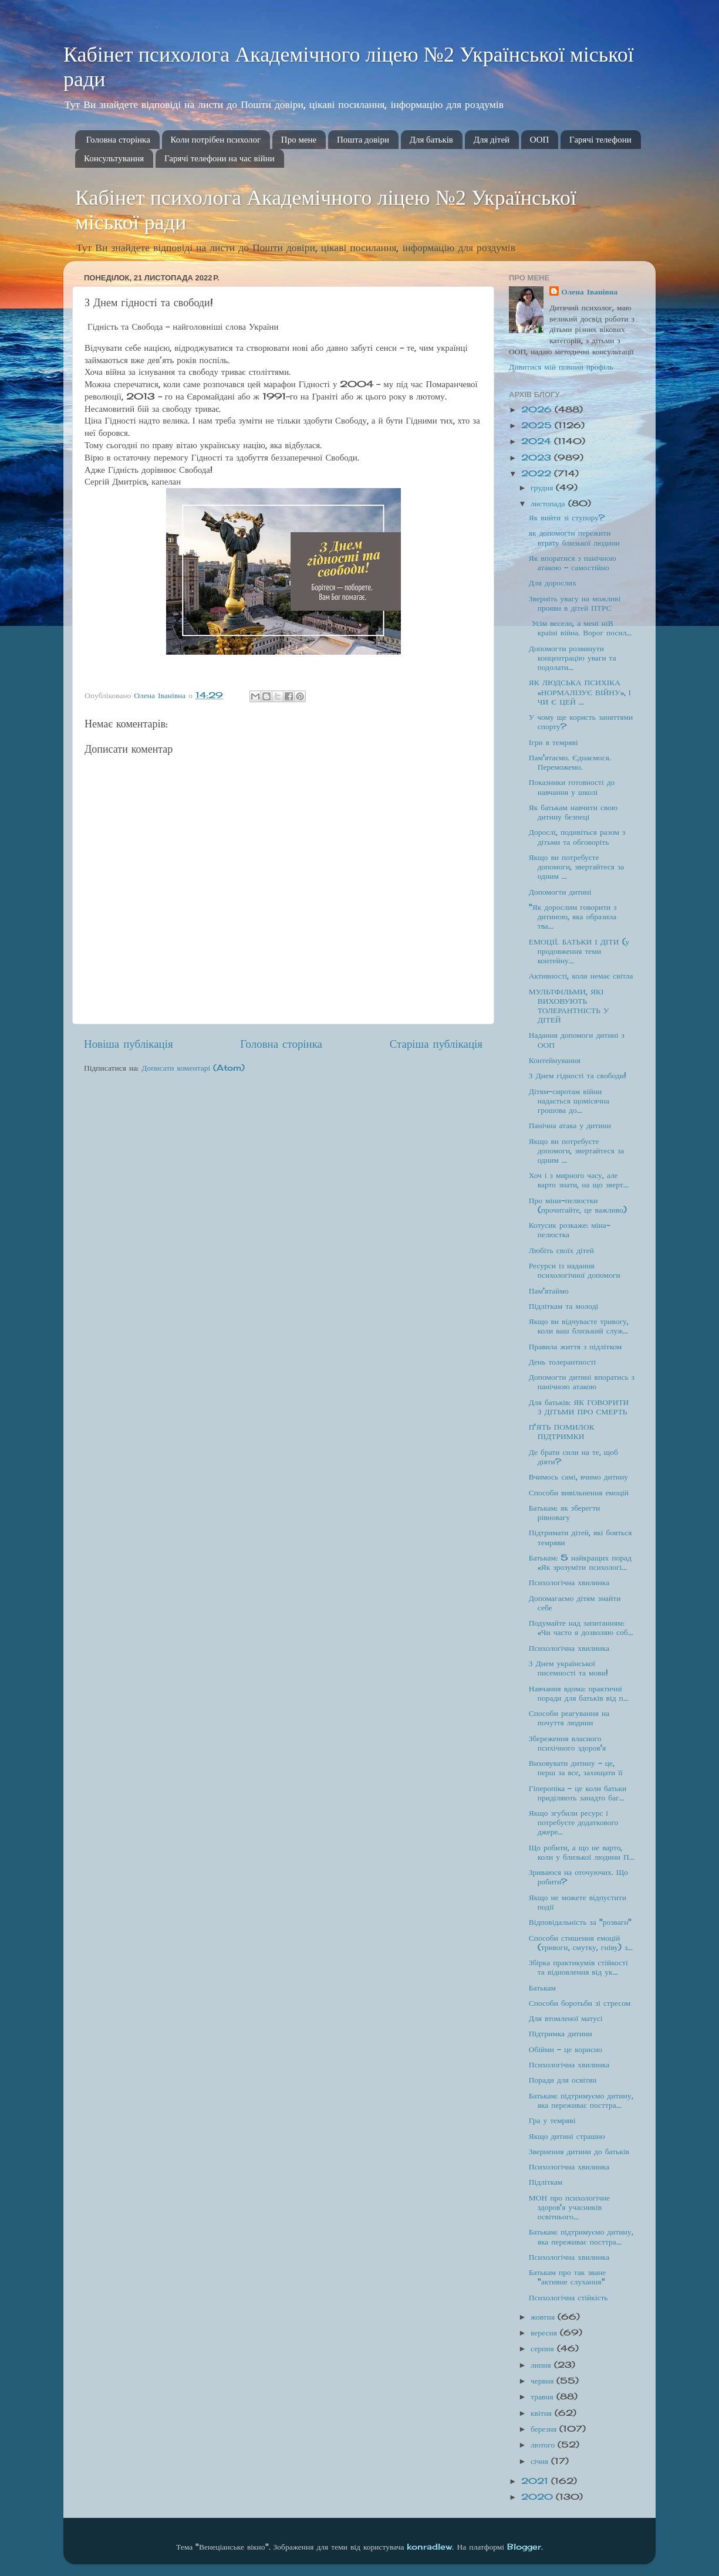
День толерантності (562, 1361)
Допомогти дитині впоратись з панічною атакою (581, 1381)
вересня (545, 2332)
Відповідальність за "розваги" (580, 1922)
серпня (544, 2348)
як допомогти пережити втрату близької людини (574, 537)
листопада (549, 503)
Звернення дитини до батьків (579, 2151)
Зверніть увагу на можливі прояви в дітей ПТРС (575, 603)
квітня (543, 2413)
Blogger (524, 2546)
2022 (537, 473)
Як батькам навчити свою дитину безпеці (573, 812)
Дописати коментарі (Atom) (193, 1067)
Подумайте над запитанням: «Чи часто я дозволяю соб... (581, 1627)
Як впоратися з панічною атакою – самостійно (572, 562)
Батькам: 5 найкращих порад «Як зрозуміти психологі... (580, 1562)
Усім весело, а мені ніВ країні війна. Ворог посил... (580, 627)
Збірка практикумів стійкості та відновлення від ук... (578, 1967)
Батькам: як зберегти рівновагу (564, 1512)
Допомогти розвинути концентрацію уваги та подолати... (572, 658)
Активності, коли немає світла (581, 975)
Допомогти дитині (560, 891)
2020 (538, 2496)
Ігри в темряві (553, 742)
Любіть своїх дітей (561, 1250)
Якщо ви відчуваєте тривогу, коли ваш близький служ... (579, 1325)
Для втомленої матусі (566, 2018)
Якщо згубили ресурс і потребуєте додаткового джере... (574, 1822)
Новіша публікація (128, 1044)
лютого (544, 2444)
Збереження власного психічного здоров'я (567, 1743)
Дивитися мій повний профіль (561, 366)
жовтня (544, 2316)
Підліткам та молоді (564, 1306)
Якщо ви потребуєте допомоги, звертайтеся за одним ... (577, 866)
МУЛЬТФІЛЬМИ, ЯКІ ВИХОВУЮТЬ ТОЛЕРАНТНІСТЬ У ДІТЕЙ (569, 1006)
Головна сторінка (118, 139)
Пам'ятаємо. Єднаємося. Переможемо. (570, 762)
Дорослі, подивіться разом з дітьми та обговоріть (577, 836)
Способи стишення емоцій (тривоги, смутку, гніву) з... (581, 1942)
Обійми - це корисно (565, 2049)
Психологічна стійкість (568, 2297)
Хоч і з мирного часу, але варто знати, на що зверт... (579, 1179)
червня (543, 2380)
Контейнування (554, 1060)
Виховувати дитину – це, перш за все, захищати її (576, 1767)
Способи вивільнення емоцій (579, 1492)
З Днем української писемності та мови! (568, 1667)
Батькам (542, 1987)
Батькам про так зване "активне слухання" (567, 2276)
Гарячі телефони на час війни (219, 158)
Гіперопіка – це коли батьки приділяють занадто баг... (578, 1792)
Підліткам (546, 2181)
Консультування (114, 158)
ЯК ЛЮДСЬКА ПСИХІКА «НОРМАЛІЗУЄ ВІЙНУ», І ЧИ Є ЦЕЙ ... (580, 692)
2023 (537, 457)
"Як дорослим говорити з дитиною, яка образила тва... (573, 916)
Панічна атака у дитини (570, 1125)
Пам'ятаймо (549, 1290)
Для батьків (431, 139)
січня (541, 2461)
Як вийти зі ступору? (567, 517)
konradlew (429, 2546)
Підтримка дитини (560, 2033)
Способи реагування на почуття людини (569, 1717)
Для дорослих (552, 582)
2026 (538, 409)
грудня (543, 487)
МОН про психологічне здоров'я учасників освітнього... (569, 2207)
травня (543, 2396)
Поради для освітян (563, 2079)
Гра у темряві (552, 2120)
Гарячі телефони (600, 139)
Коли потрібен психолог (216, 139)
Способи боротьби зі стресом (580, 2003)
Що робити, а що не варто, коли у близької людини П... (581, 1852)
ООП (539, 139)
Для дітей (491, 139)
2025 (538, 425)
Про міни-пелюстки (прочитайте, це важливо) (578, 1205)
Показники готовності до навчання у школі (572, 786)
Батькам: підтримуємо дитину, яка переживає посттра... (581, 2100)
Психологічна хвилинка (569, 1582)
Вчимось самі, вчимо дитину (578, 1476)
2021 (536, 2481)
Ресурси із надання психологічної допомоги (574, 1270)
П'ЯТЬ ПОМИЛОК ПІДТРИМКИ (562, 1431)
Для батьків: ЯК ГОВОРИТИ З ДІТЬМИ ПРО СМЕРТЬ (579, 1406)
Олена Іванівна (589, 291)
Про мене (298, 139)
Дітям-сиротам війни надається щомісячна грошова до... (569, 1100)
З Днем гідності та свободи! (577, 1075)
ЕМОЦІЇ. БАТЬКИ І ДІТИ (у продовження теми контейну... (579, 951)
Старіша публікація (436, 1044)
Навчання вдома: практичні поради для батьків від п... (579, 1693)
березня (545, 2428)
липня (542, 2364)
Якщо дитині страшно (567, 2136)
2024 (537, 441)
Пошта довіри (363, 139)
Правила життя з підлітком (575, 1346)
